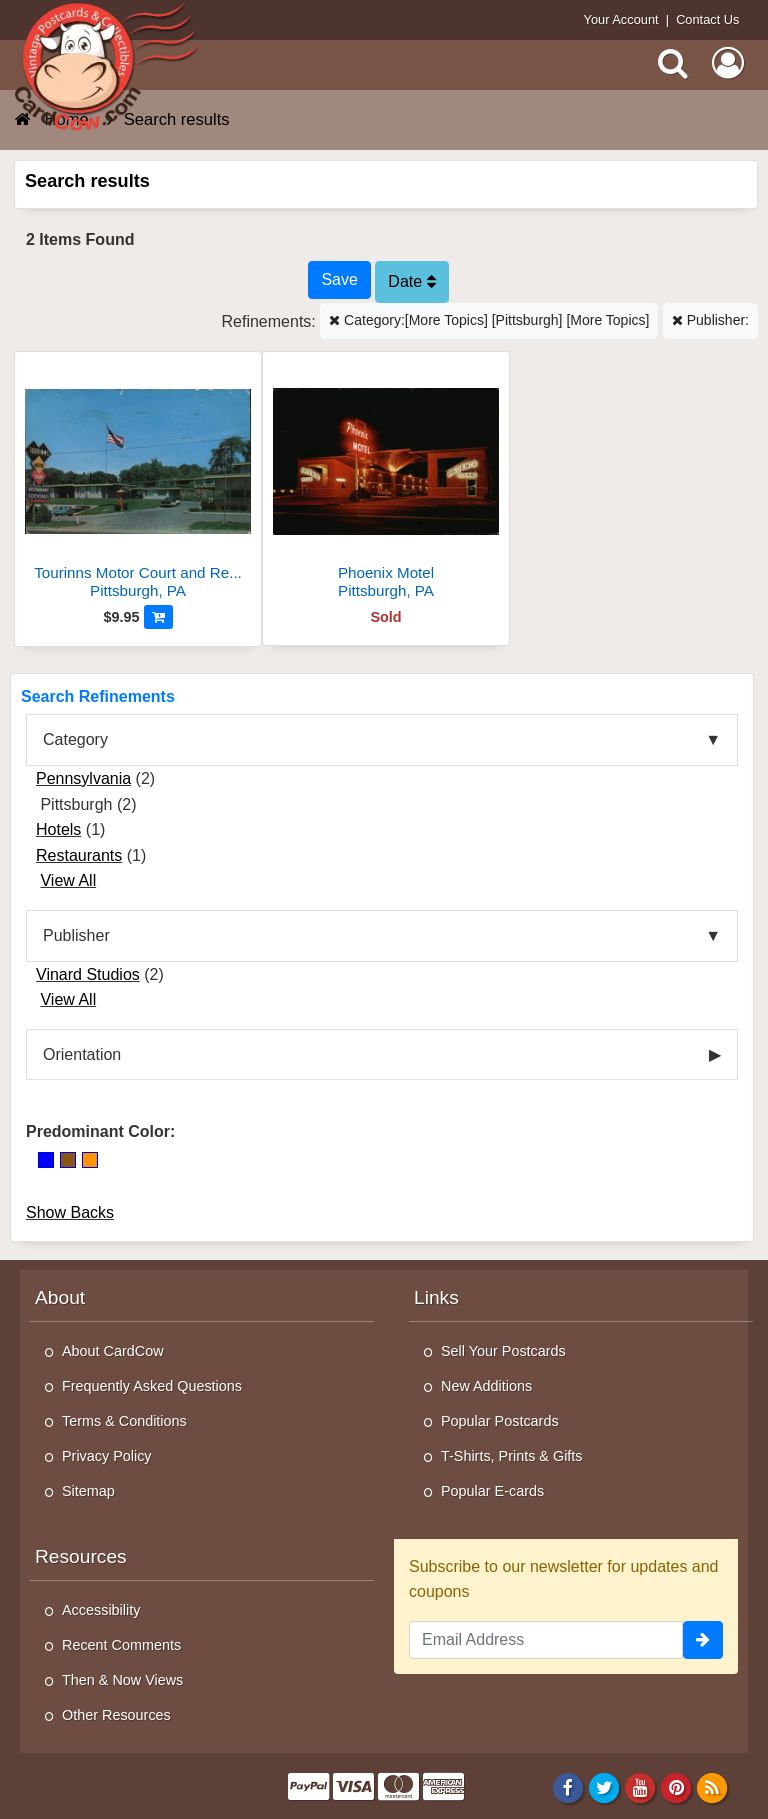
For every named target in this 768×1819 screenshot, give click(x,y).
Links (436, 1297)
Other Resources (116, 1715)
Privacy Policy (107, 1456)
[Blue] (46, 1160)
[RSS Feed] (712, 1787)
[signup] (703, 1640)
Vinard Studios (88, 974)
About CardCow (113, 1351)
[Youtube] (640, 1787)
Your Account (621, 19)
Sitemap (88, 1491)
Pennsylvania (83, 778)
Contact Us (707, 19)
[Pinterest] (676, 1787)
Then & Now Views (122, 1680)
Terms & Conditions (124, 1421)
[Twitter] (604, 1787)
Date (411, 281)
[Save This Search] (339, 280)
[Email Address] (546, 1640)
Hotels (58, 829)
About (60, 1297)
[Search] (673, 63)
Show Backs (70, 1212)
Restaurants (79, 855)
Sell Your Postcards (503, 1351)
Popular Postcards (500, 1421)
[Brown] (68, 1160)
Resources (81, 1556)
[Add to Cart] (158, 617)
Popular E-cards (492, 1491)
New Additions (486, 1386)
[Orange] (90, 1160)
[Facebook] (567, 1787)
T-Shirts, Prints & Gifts (512, 1456)
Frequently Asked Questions (152, 1386)
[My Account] (728, 63)
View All (68, 880)
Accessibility (101, 1610)
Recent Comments (121, 1645)
